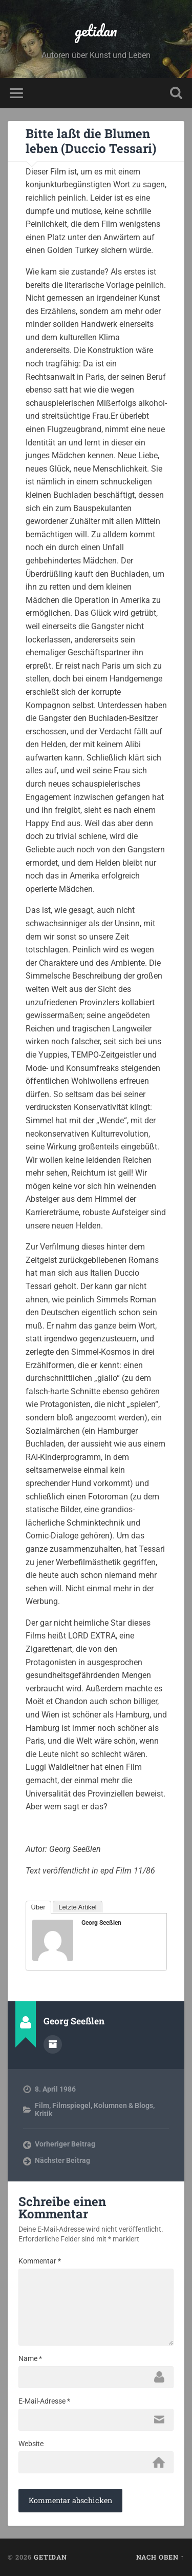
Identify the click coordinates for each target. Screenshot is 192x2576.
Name (30, 2358)
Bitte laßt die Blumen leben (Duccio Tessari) (91, 141)
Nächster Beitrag (62, 2160)
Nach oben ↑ (160, 2557)
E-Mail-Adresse (44, 2401)
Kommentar (39, 2261)
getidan (96, 30)
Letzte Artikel (77, 1907)
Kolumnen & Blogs (123, 2105)
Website (31, 2443)
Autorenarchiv (53, 2044)
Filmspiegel (71, 2105)
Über (38, 1907)
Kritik (43, 2114)
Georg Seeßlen (101, 1922)
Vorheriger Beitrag (65, 2144)
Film (42, 2105)
